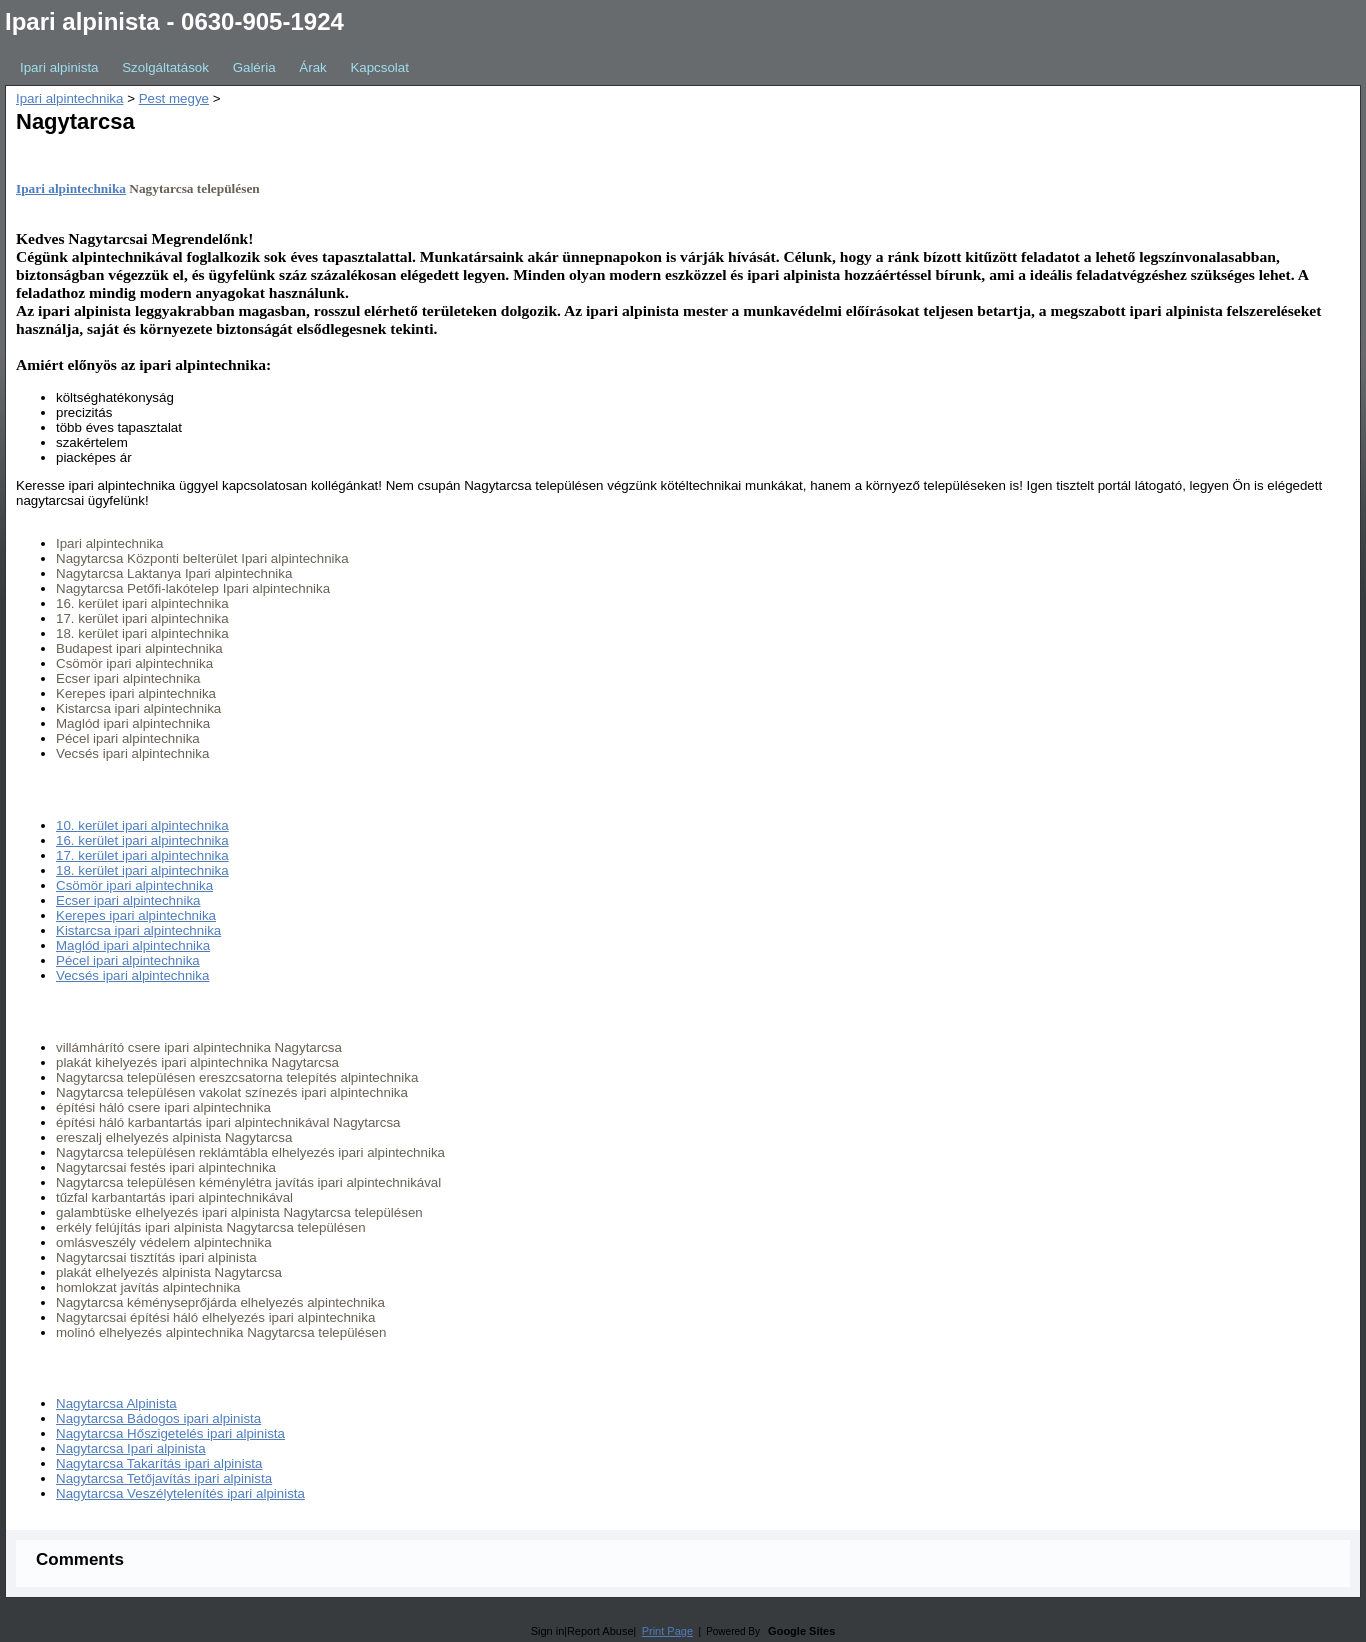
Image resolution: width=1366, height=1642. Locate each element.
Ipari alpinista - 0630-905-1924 (174, 21)
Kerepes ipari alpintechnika (136, 915)
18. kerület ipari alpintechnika (142, 870)
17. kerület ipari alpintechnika (142, 855)
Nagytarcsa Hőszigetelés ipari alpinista (170, 1433)
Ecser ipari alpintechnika (128, 900)
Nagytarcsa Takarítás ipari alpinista (159, 1463)
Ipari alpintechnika (69, 98)
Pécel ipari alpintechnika (128, 960)
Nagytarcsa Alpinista (116, 1403)
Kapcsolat (379, 67)
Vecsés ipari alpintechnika (132, 975)
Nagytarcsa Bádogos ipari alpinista (158, 1418)
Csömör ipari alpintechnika (134, 885)
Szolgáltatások (165, 67)
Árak (312, 67)
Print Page (667, 1631)
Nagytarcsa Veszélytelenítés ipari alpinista (180, 1493)
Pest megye (174, 98)
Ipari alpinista (59, 67)
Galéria (254, 67)
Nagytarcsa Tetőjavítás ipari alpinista (164, 1478)
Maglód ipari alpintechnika (133, 945)
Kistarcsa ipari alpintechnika (138, 930)
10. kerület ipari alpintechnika (142, 825)
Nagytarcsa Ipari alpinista (131, 1448)
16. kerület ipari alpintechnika (142, 840)
